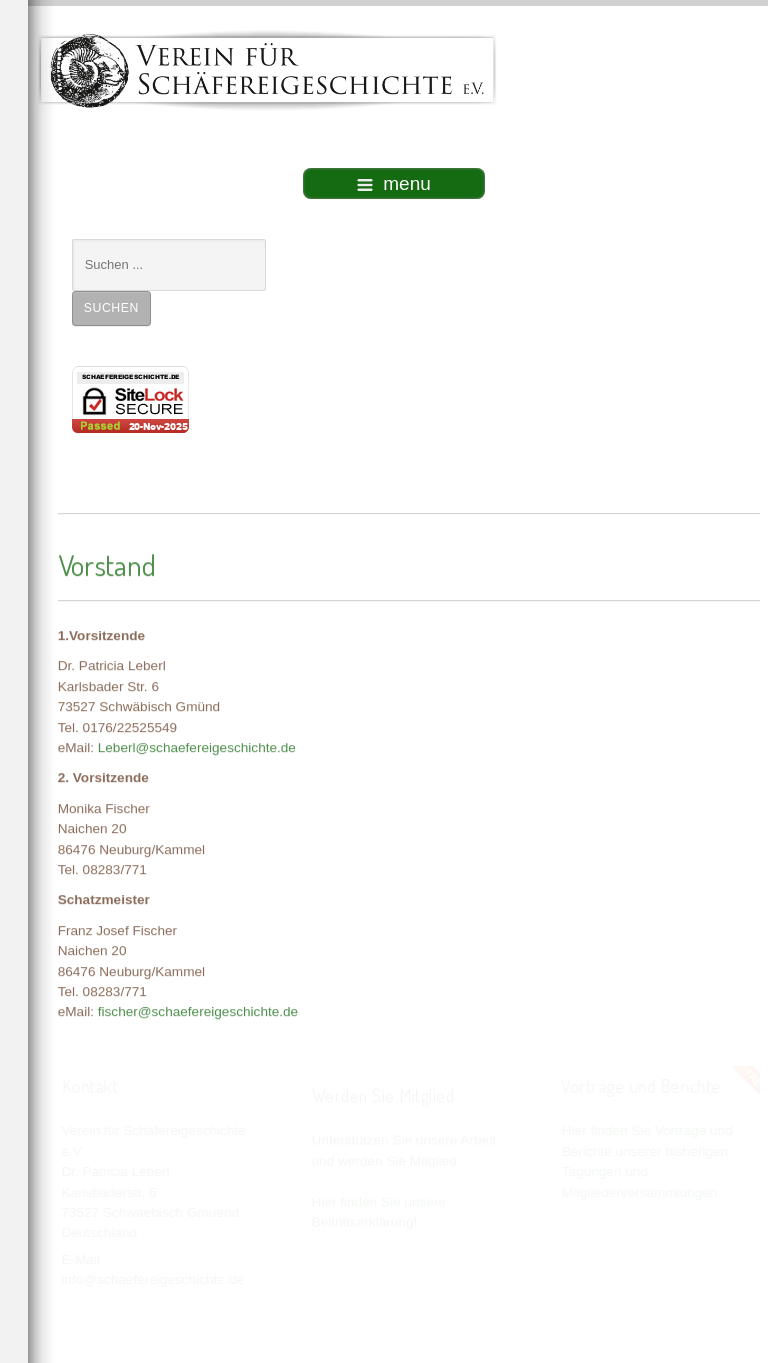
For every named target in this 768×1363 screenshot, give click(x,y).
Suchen (111, 308)
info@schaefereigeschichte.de (152, 1279)
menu (394, 183)
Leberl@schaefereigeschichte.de (197, 746)
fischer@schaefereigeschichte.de (198, 1010)
